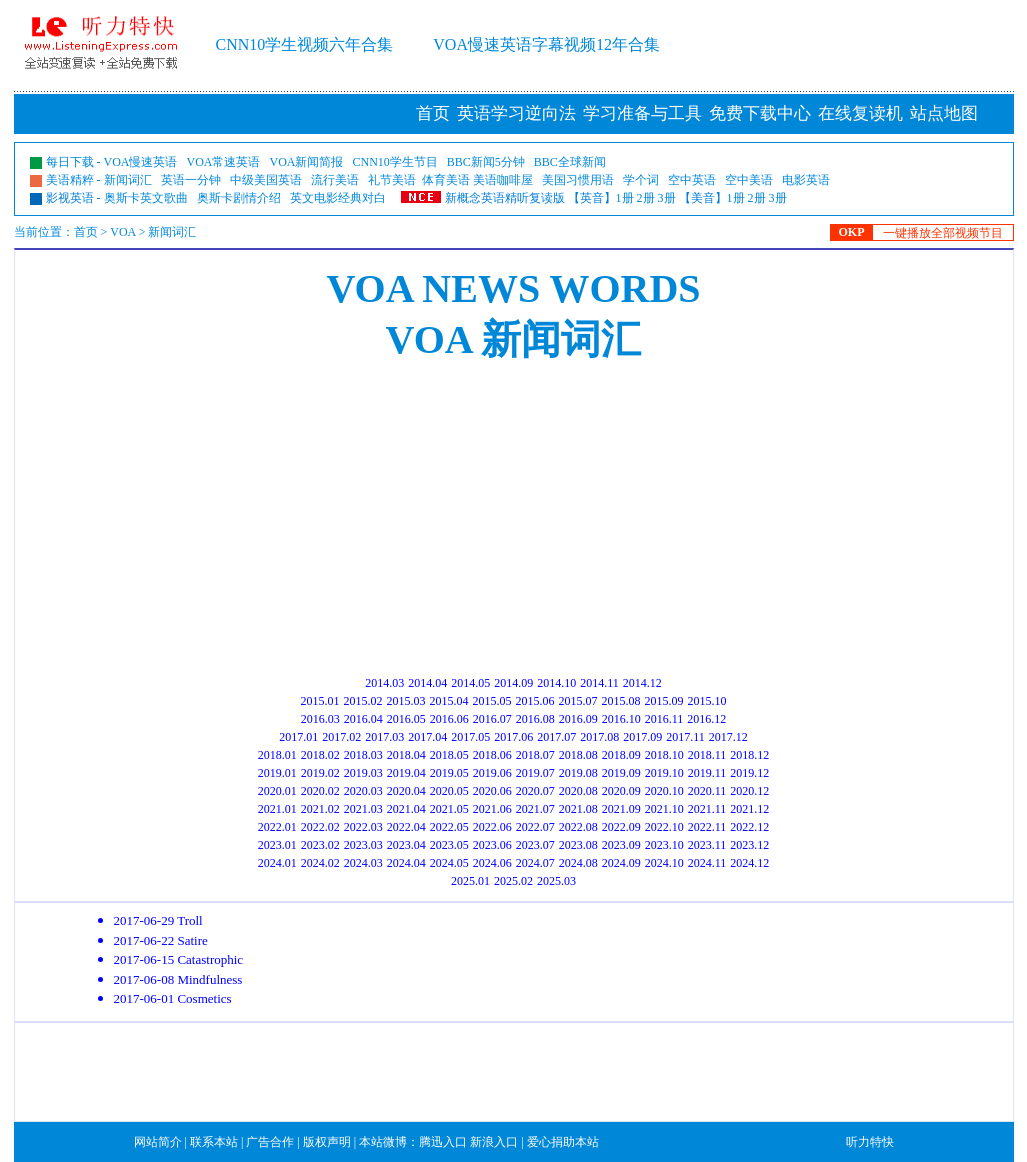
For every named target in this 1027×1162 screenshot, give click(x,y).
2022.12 (749, 827)
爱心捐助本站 (563, 1142)
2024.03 (363, 863)
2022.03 (363, 827)
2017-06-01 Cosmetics (173, 998)
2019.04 (406, 773)
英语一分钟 (191, 180)
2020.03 (363, 791)
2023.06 (492, 845)
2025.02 (513, 881)
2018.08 (578, 755)
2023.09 (621, 845)
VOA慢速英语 (141, 162)
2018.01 (277, 755)
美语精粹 (70, 180)
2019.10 (664, 773)
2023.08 (578, 845)
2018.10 (664, 755)
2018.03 (363, 755)
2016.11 (664, 719)
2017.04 (427, 737)
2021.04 (406, 809)
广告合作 (270, 1142)
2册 (646, 198)
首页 (433, 113)
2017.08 (599, 737)
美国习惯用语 (578, 180)
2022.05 (449, 827)
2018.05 (449, 755)
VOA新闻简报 (307, 162)
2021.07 (535, 809)
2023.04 (406, 845)
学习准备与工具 (642, 113)
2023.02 (320, 845)
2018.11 (707, 755)
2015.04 (449, 701)
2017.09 (642, 737)
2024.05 (449, 863)
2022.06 (492, 827)
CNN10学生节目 (395, 162)
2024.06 (492, 863)
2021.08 (578, 809)
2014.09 (513, 683)
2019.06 (492, 773)
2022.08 (578, 827)
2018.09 (621, 755)
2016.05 (406, 719)
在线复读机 (860, 113)
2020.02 (320, 791)
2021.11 (707, 809)
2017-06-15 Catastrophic (179, 959)
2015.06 (535, 701)
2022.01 (277, 827)
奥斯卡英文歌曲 (146, 198)
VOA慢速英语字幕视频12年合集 (546, 44)
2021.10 (664, 809)
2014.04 (427, 683)
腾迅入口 (443, 1142)
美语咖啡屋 (503, 180)
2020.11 (707, 791)
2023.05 (449, 845)
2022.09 (621, 827)
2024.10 (664, 863)
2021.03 (363, 809)
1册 (625, 198)
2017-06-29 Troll (158, 920)
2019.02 (320, 773)
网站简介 (158, 1142)
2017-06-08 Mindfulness (178, 979)
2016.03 (320, 719)
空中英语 (692, 180)
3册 (667, 198)
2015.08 (621, 701)
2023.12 (749, 845)
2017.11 (685, 737)
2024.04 (406, 863)
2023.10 (664, 845)
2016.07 (492, 719)
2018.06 (492, 755)
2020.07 (535, 791)
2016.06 (449, 719)
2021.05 (449, 809)
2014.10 (556, 683)
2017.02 (341, 737)
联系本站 (214, 1142)
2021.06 (492, 809)
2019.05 (449, 773)
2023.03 (363, 845)
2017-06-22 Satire (161, 940)
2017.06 (513, 737)
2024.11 (707, 863)
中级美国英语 (266, 180)
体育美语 (446, 180)
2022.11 (707, 827)
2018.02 (320, 755)
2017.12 (728, 737)
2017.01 (298, 737)
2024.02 (320, 863)
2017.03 (384, 737)
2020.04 (406, 791)
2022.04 (406, 827)
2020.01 (277, 791)
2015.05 (492, 701)
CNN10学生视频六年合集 (305, 44)
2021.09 (621, 809)
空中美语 (749, 180)
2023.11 (707, 845)
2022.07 (535, 827)
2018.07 (535, 755)
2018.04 (406, 755)
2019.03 (363, 773)
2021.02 (320, 809)
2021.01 (277, 809)
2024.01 (277, 863)
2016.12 (706, 719)
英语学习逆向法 (516, 113)
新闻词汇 (128, 180)
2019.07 (535, 773)
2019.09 (621, 773)
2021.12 (749, 809)
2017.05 (470, 737)
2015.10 (707, 701)
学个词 (641, 180)
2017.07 (556, 737)
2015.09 (664, 701)
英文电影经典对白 (338, 198)
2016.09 (578, 719)
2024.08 (578, 863)
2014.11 (599, 683)
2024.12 (749, 863)
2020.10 (664, 791)
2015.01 (320, 701)
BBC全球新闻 (570, 162)
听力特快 (870, 1142)
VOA (122, 232)
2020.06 (492, 791)
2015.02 (363, 701)
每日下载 (70, 162)
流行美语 (335, 180)
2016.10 (621, 719)
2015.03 (406, 701)
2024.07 (535, 863)
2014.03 (384, 683)
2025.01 (470, 881)
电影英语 (806, 180)
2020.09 (621, 791)
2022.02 (320, 827)
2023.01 (277, 845)
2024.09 (621, 863)
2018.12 (749, 755)
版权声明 (327, 1142)
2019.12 (749, 773)
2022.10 (664, 827)
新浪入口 (494, 1142)
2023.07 (535, 845)
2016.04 (363, 719)
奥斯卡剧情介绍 (239, 198)
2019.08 (578, 773)
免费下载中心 (760, 113)
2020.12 (749, 791)
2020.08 (578, 791)
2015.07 (578, 701)
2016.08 (535, 719)
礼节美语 (392, 180)
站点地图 (944, 113)
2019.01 (277, 773)
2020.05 (449, 791)
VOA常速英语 (224, 162)
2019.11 (707, 773)
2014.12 (642, 683)
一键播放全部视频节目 (943, 233)
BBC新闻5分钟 (486, 162)
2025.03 (556, 881)
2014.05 (470, 683)
